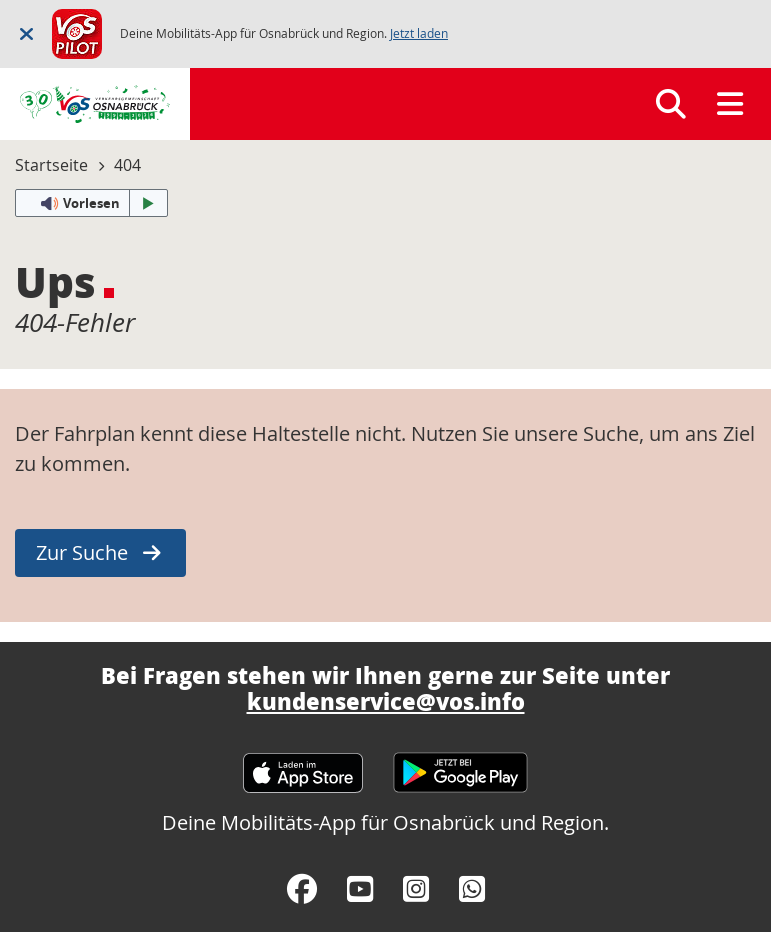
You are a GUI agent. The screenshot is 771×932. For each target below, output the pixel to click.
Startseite (51, 165)
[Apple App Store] (303, 763)
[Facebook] (302, 889)
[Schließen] (26, 33)
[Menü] (730, 104)
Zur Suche (82, 552)
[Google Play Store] (460, 763)
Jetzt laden (419, 33)
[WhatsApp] (472, 889)
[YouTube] (360, 889)
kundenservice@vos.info (386, 701)
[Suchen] (671, 104)
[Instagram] (416, 889)
